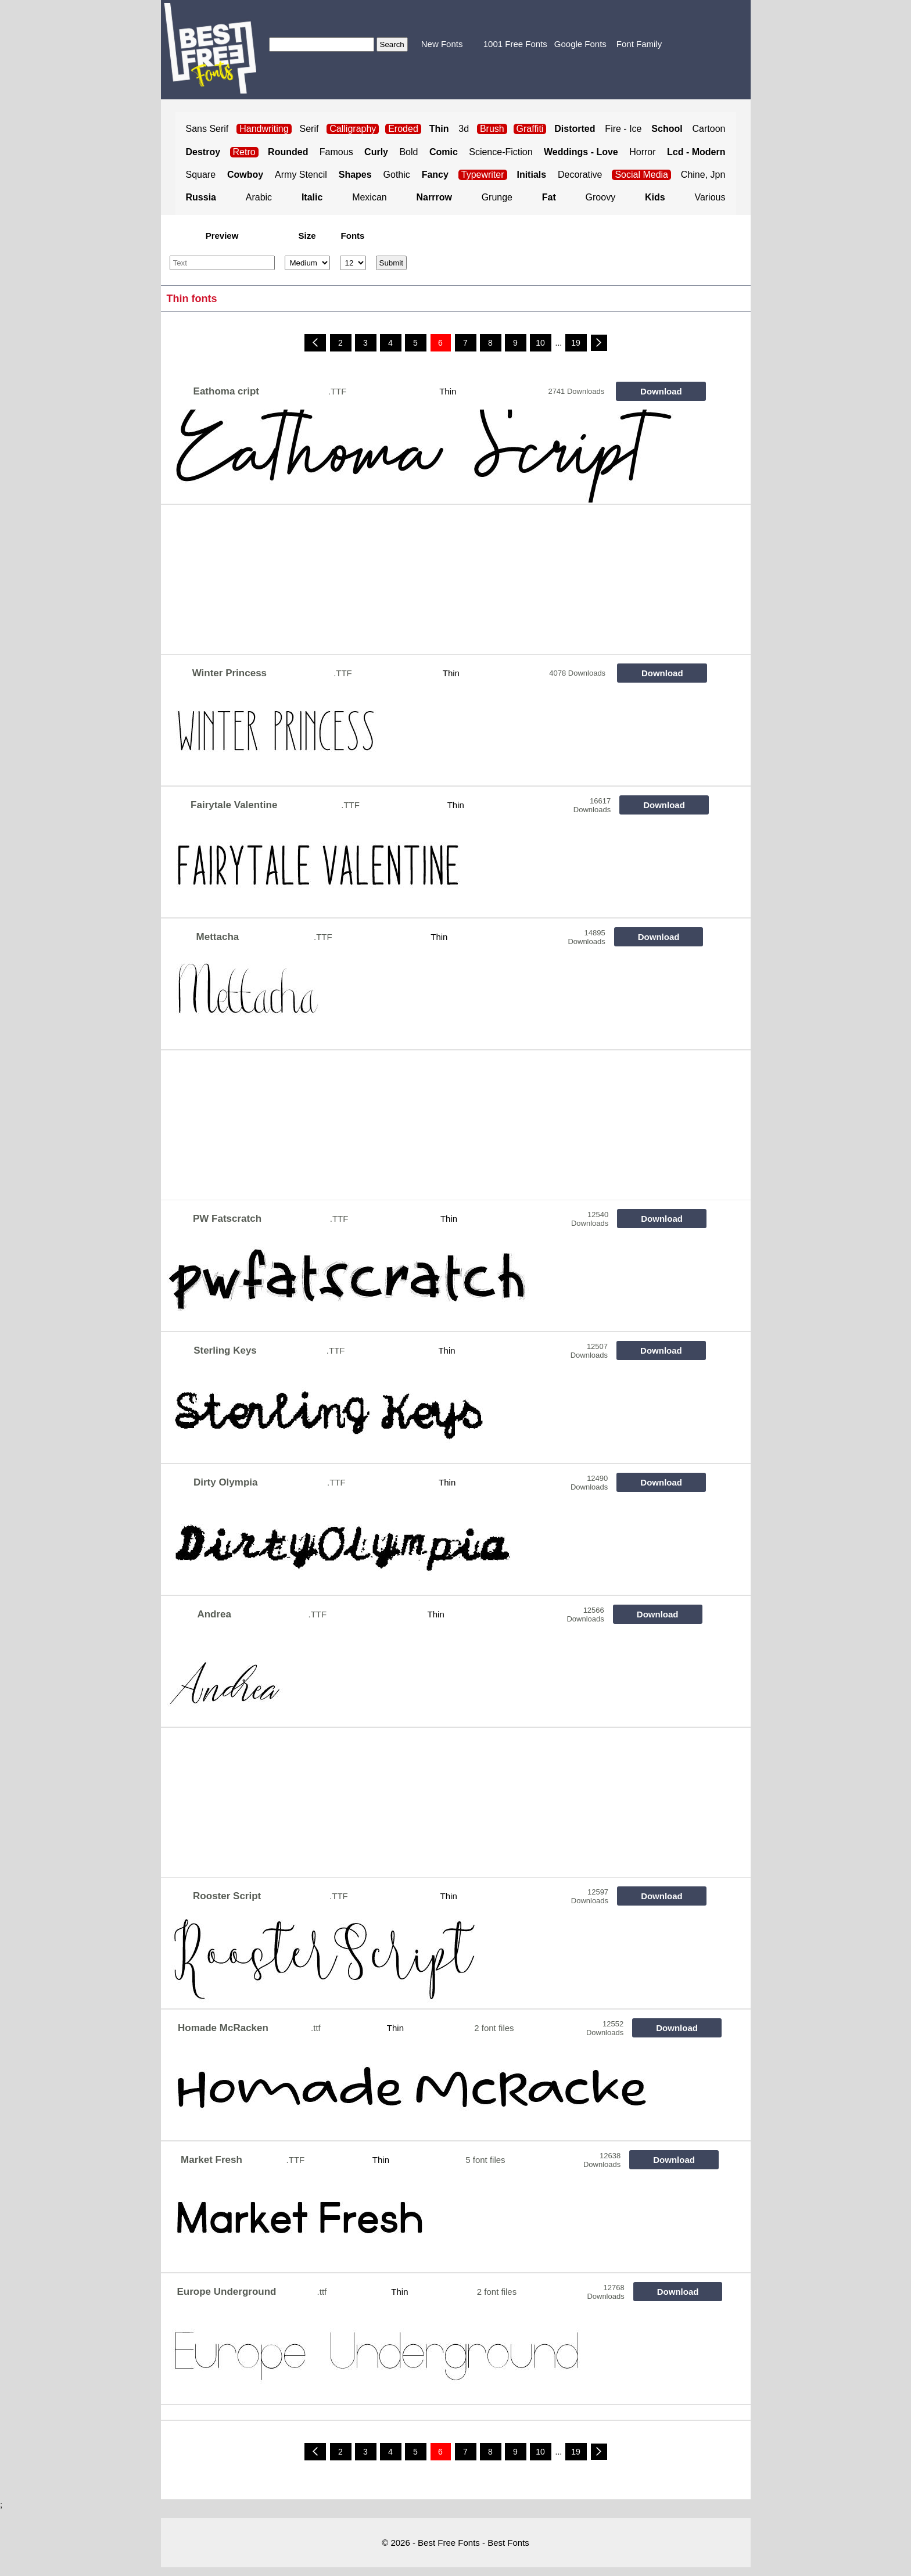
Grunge (497, 197)
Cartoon (709, 129)
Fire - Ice (623, 129)
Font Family (639, 44)
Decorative (580, 175)
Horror (642, 152)
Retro (244, 152)
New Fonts (442, 44)
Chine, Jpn (703, 175)
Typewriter (482, 175)
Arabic (259, 197)
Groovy (601, 197)
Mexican (369, 197)
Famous (336, 152)
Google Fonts (580, 44)
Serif (309, 129)
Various (709, 197)
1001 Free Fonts (515, 44)
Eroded (403, 129)
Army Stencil (301, 175)
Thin (447, 391)
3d (463, 129)
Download (661, 391)
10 (540, 342)
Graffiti (530, 129)
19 (575, 342)
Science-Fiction (500, 152)
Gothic (396, 175)
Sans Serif (207, 129)
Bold (408, 152)
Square (201, 175)
